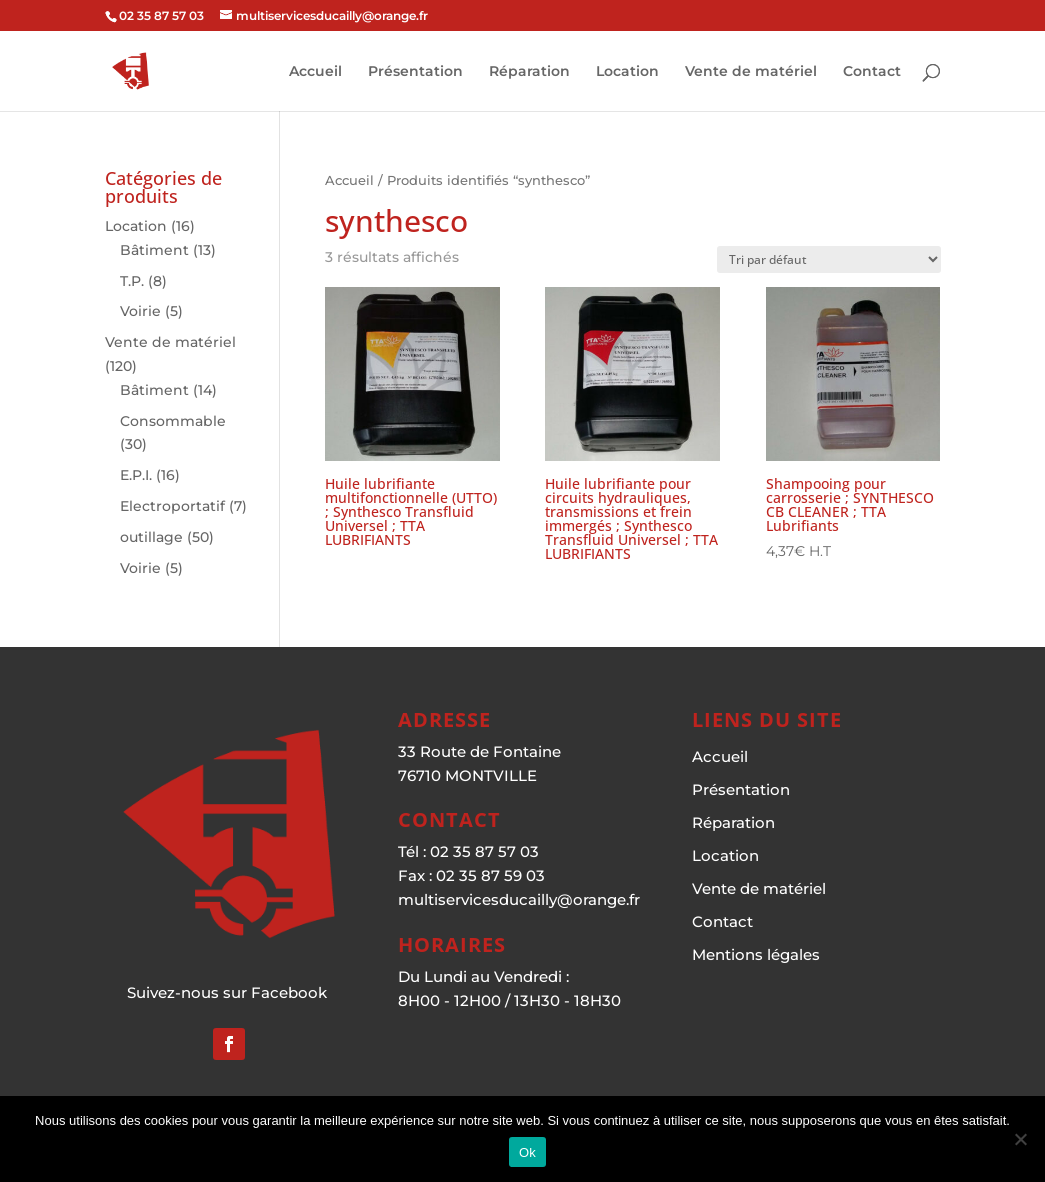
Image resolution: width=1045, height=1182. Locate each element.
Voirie (140, 311)
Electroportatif (172, 506)
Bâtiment (154, 250)
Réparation (529, 72)
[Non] (1020, 1139)
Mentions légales (756, 954)
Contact (872, 72)
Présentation (415, 72)
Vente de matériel (751, 72)
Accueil (315, 72)
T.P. (132, 281)
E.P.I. (136, 475)
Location (627, 72)
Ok (527, 1152)
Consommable (173, 421)
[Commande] (829, 259)
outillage (151, 537)
